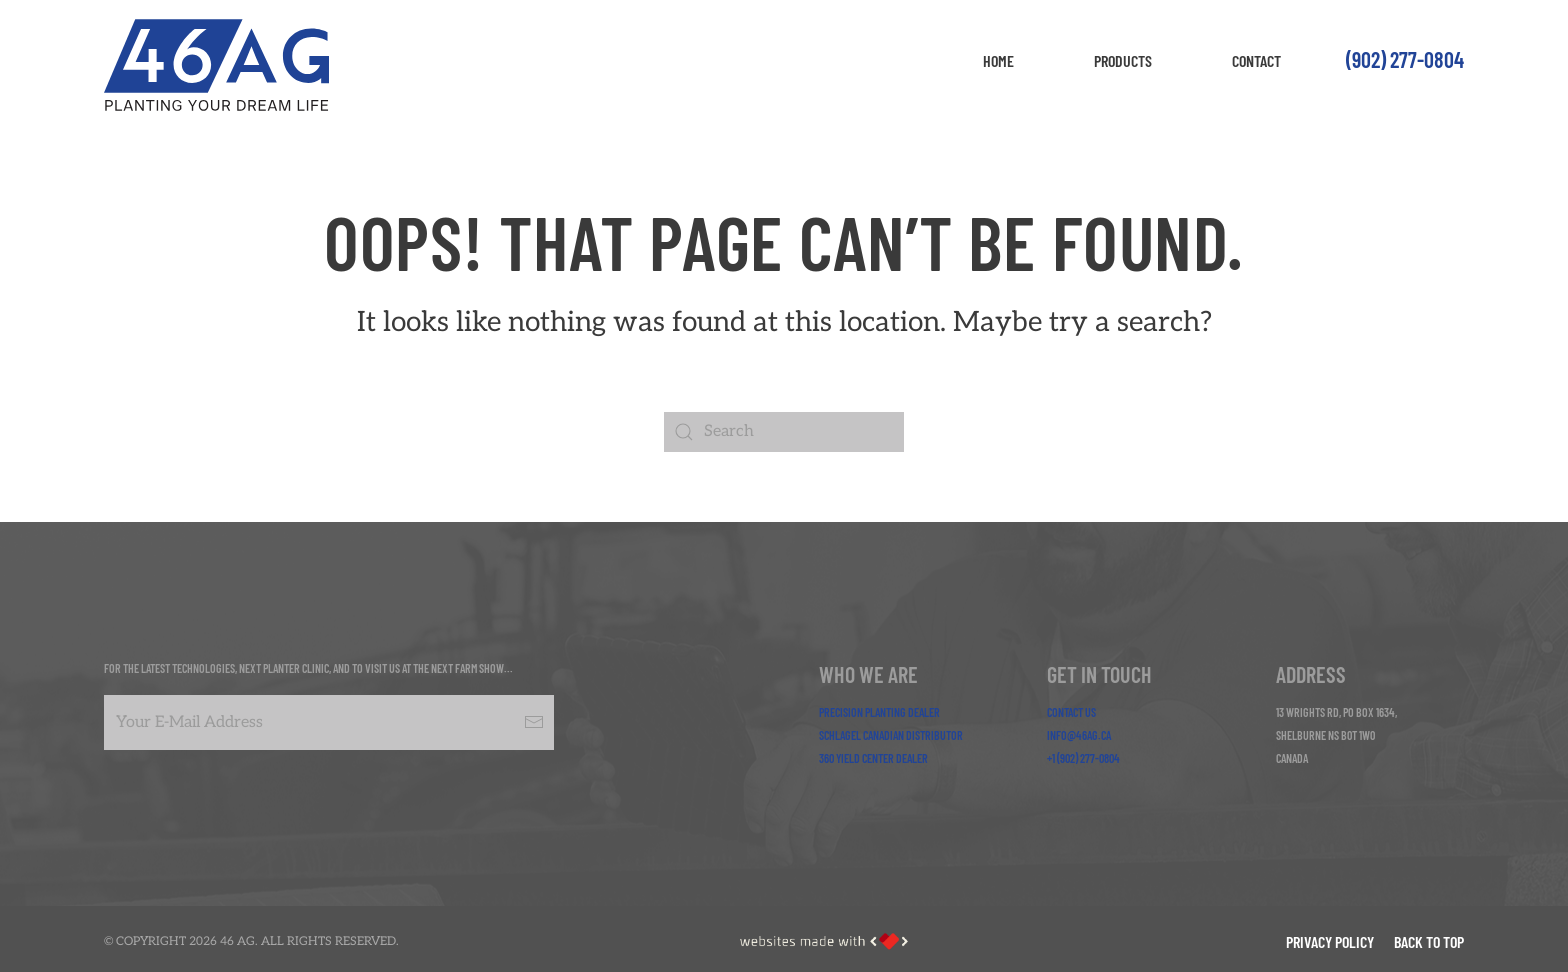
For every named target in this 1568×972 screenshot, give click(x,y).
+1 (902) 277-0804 (1083, 758)
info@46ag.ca (1079, 735)
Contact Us (1071, 712)
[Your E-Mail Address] (329, 722)
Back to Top (1429, 941)
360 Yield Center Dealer (873, 758)
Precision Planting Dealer (879, 712)
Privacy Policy (1330, 941)
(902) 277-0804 (1405, 59)
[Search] (784, 432)
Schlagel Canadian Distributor (891, 735)
